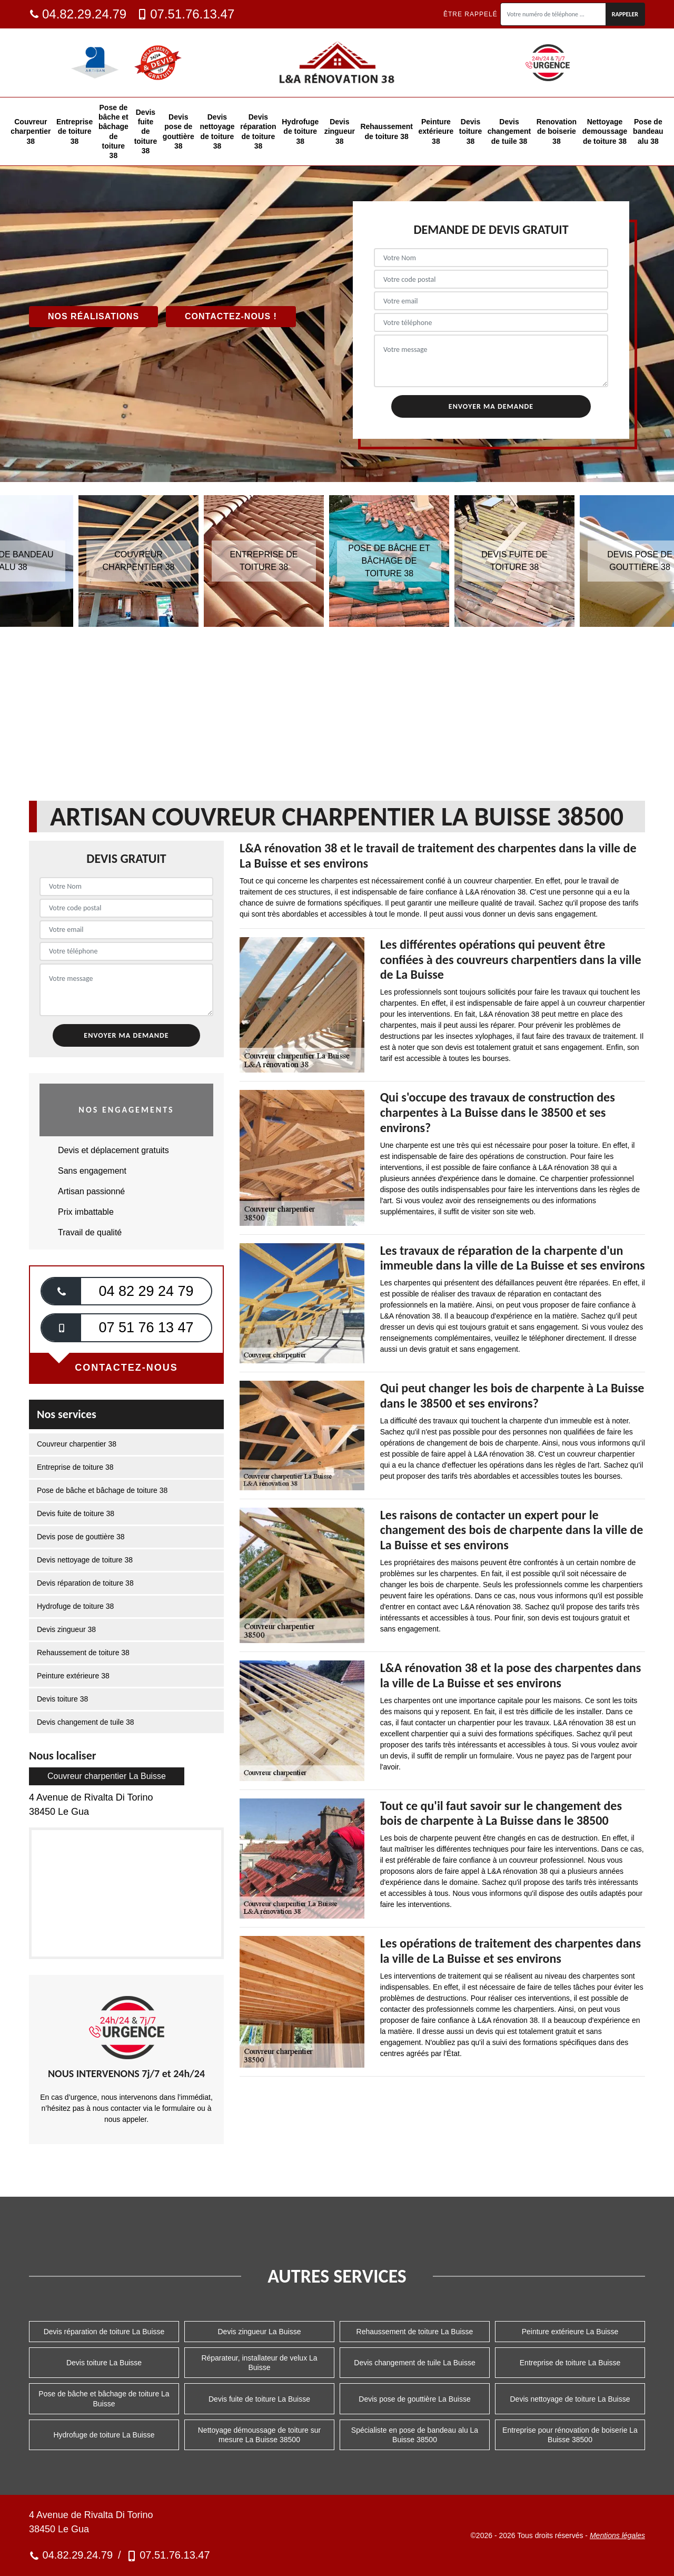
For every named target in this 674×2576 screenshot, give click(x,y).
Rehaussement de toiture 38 (386, 131)
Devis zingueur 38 (339, 131)
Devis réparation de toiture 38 (258, 131)
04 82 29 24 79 (145, 1291)
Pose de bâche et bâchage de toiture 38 (113, 131)
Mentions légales (617, 2535)
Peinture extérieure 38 (435, 131)
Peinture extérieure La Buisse (570, 2331)
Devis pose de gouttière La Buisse (414, 2399)
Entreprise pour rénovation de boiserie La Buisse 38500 (570, 2435)
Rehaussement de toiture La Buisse (414, 2331)
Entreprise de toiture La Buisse (570, 2362)
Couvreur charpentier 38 (31, 131)
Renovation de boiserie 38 (557, 131)
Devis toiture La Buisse (104, 2362)
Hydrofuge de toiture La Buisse (103, 2435)
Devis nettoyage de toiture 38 (217, 131)
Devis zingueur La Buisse (259, 2331)
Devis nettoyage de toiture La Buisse (570, 2399)
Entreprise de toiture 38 (74, 131)
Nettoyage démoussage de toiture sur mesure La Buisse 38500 (259, 2435)
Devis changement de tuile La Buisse (414, 2362)
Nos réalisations (93, 316)
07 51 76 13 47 (145, 1327)
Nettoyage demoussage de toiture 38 (605, 131)
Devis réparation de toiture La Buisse (104, 2331)
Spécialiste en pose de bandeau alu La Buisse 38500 (414, 2435)
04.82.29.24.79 (77, 14)
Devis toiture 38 (470, 131)
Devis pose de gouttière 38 (178, 131)
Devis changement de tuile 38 (509, 131)
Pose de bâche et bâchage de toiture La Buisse (103, 2398)
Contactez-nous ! (231, 316)
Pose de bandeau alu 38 (648, 131)
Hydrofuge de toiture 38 (300, 131)
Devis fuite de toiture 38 (145, 131)
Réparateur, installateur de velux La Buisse (259, 2363)
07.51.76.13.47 (185, 14)
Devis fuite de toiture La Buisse (259, 2399)
